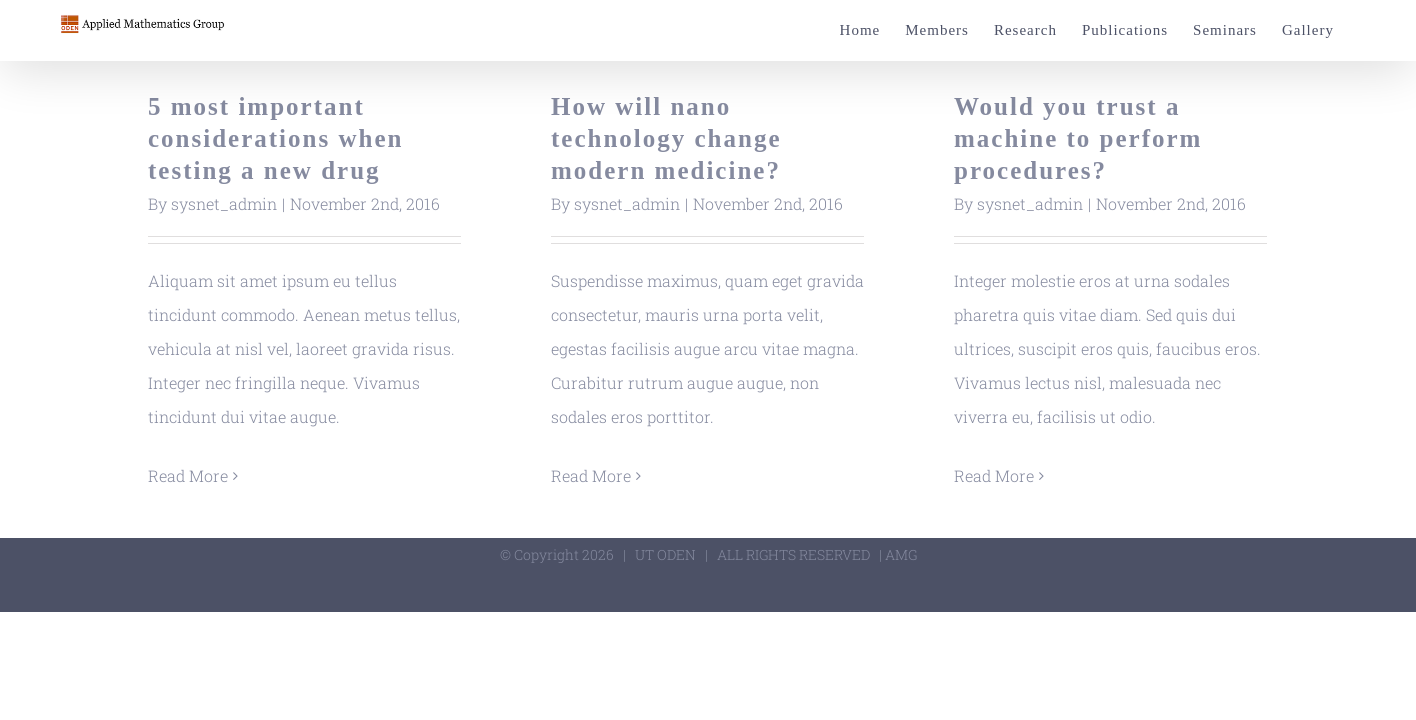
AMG (901, 554)
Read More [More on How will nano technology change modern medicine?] (591, 475)
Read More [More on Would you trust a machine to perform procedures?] (994, 475)
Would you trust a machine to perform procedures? (1078, 138)
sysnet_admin (224, 203)
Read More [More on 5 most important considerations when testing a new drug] (188, 475)
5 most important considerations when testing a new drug (275, 138)
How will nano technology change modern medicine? (666, 138)
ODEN (676, 554)
